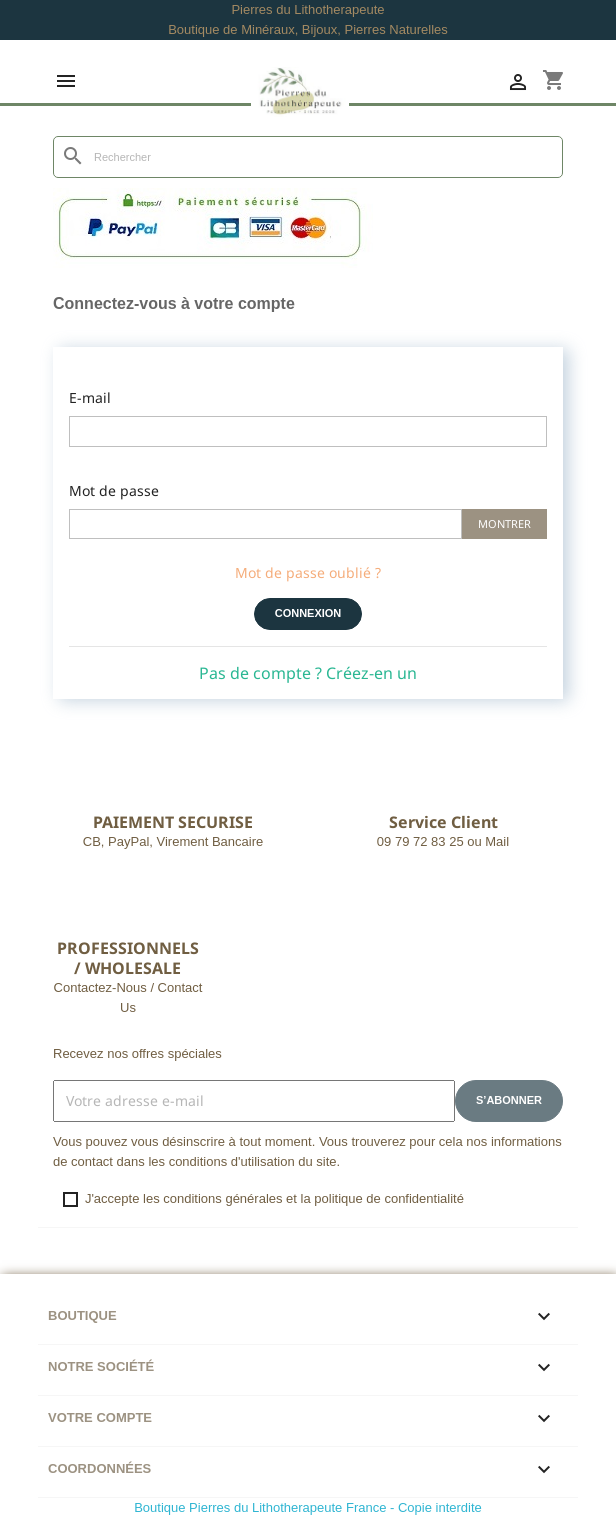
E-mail (90, 397)
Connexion (308, 613)
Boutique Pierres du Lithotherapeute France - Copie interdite (308, 1507)
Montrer (504, 523)
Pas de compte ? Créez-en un (308, 673)
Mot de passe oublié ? (308, 572)
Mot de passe (114, 490)
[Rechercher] (308, 157)
